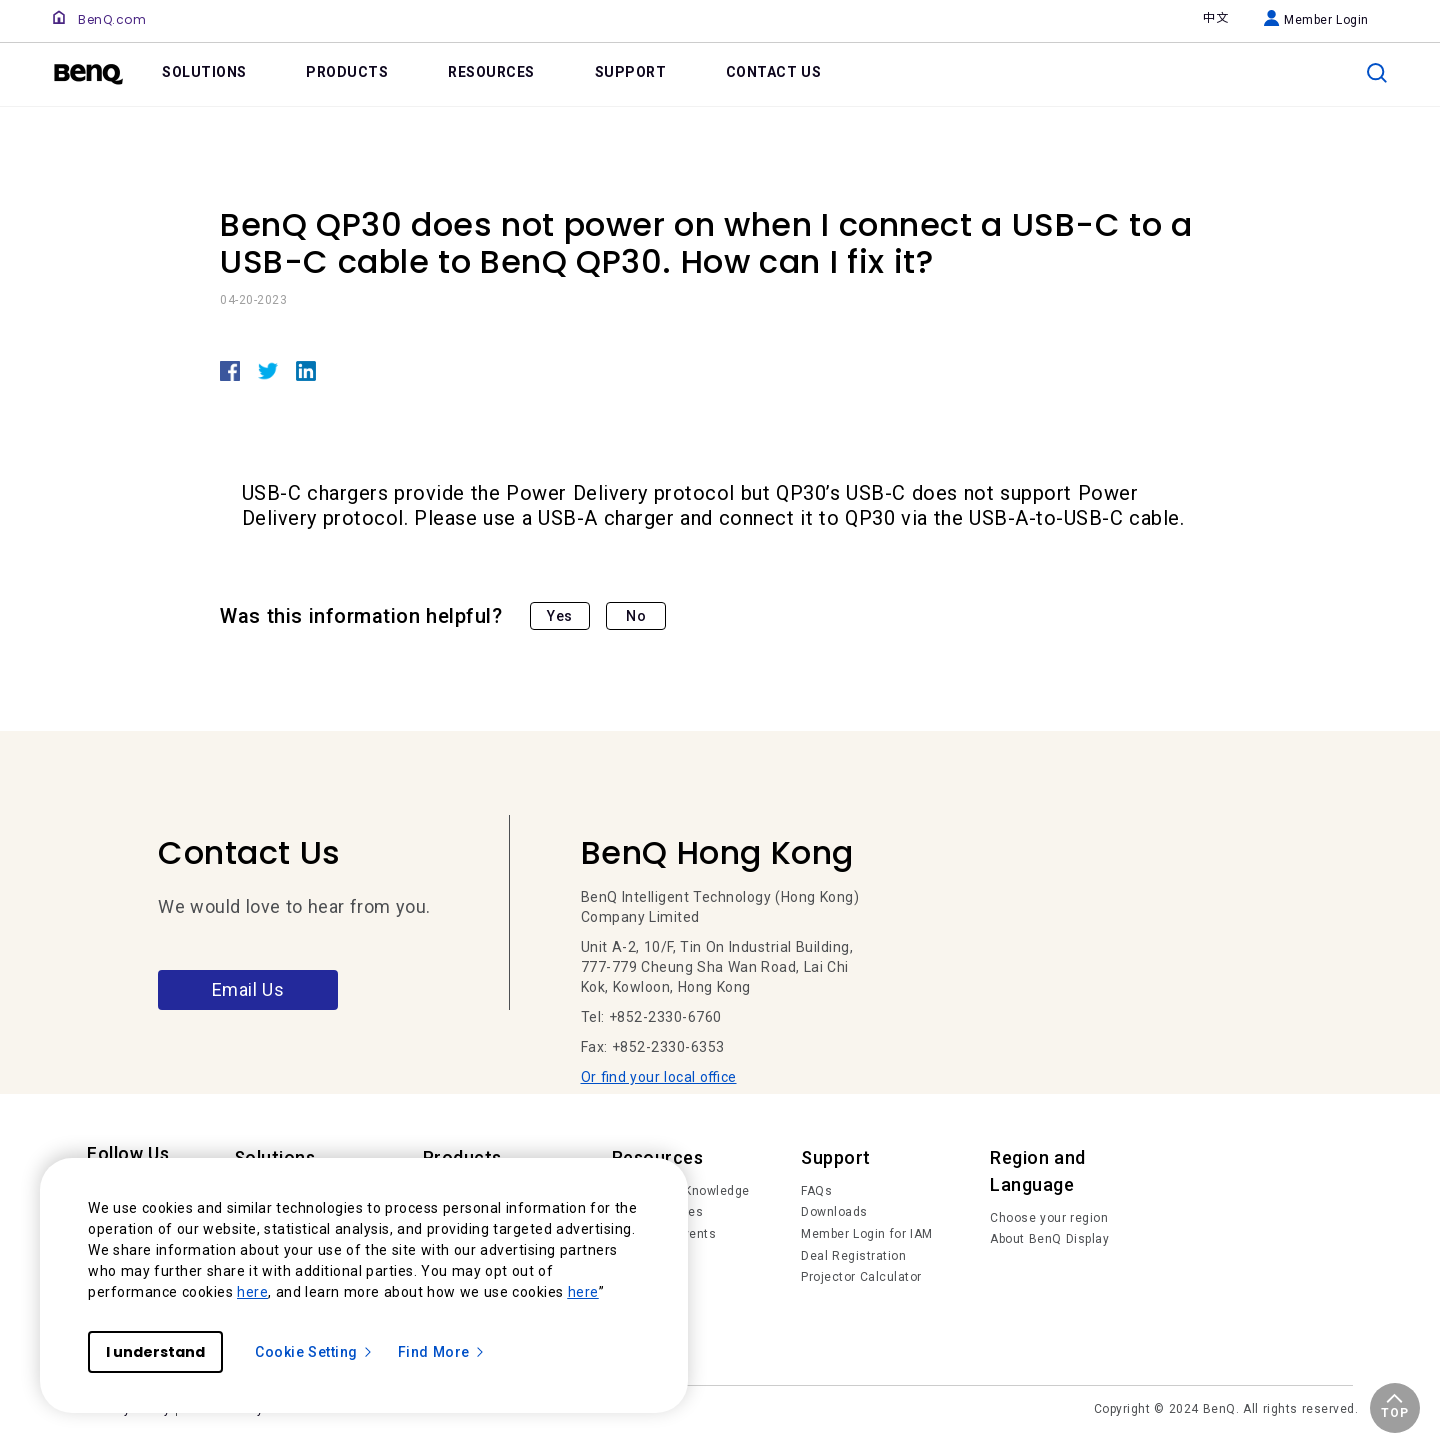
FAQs (816, 1191)
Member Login (1316, 20)
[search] (1377, 73)
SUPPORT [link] (631, 72)
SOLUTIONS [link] (204, 72)
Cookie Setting (314, 1352)
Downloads (834, 1212)
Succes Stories (658, 1212)
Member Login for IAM (867, 1234)
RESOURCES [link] (491, 72)
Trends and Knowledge (681, 1191)
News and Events (664, 1234)
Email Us (248, 989)
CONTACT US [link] (774, 72)
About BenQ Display (1049, 1239)
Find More (442, 1352)
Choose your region (1049, 1218)
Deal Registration (853, 1256)
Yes (560, 616)
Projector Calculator (861, 1277)
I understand (155, 1352)
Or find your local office (659, 1077)
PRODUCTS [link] (347, 72)
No (636, 616)
